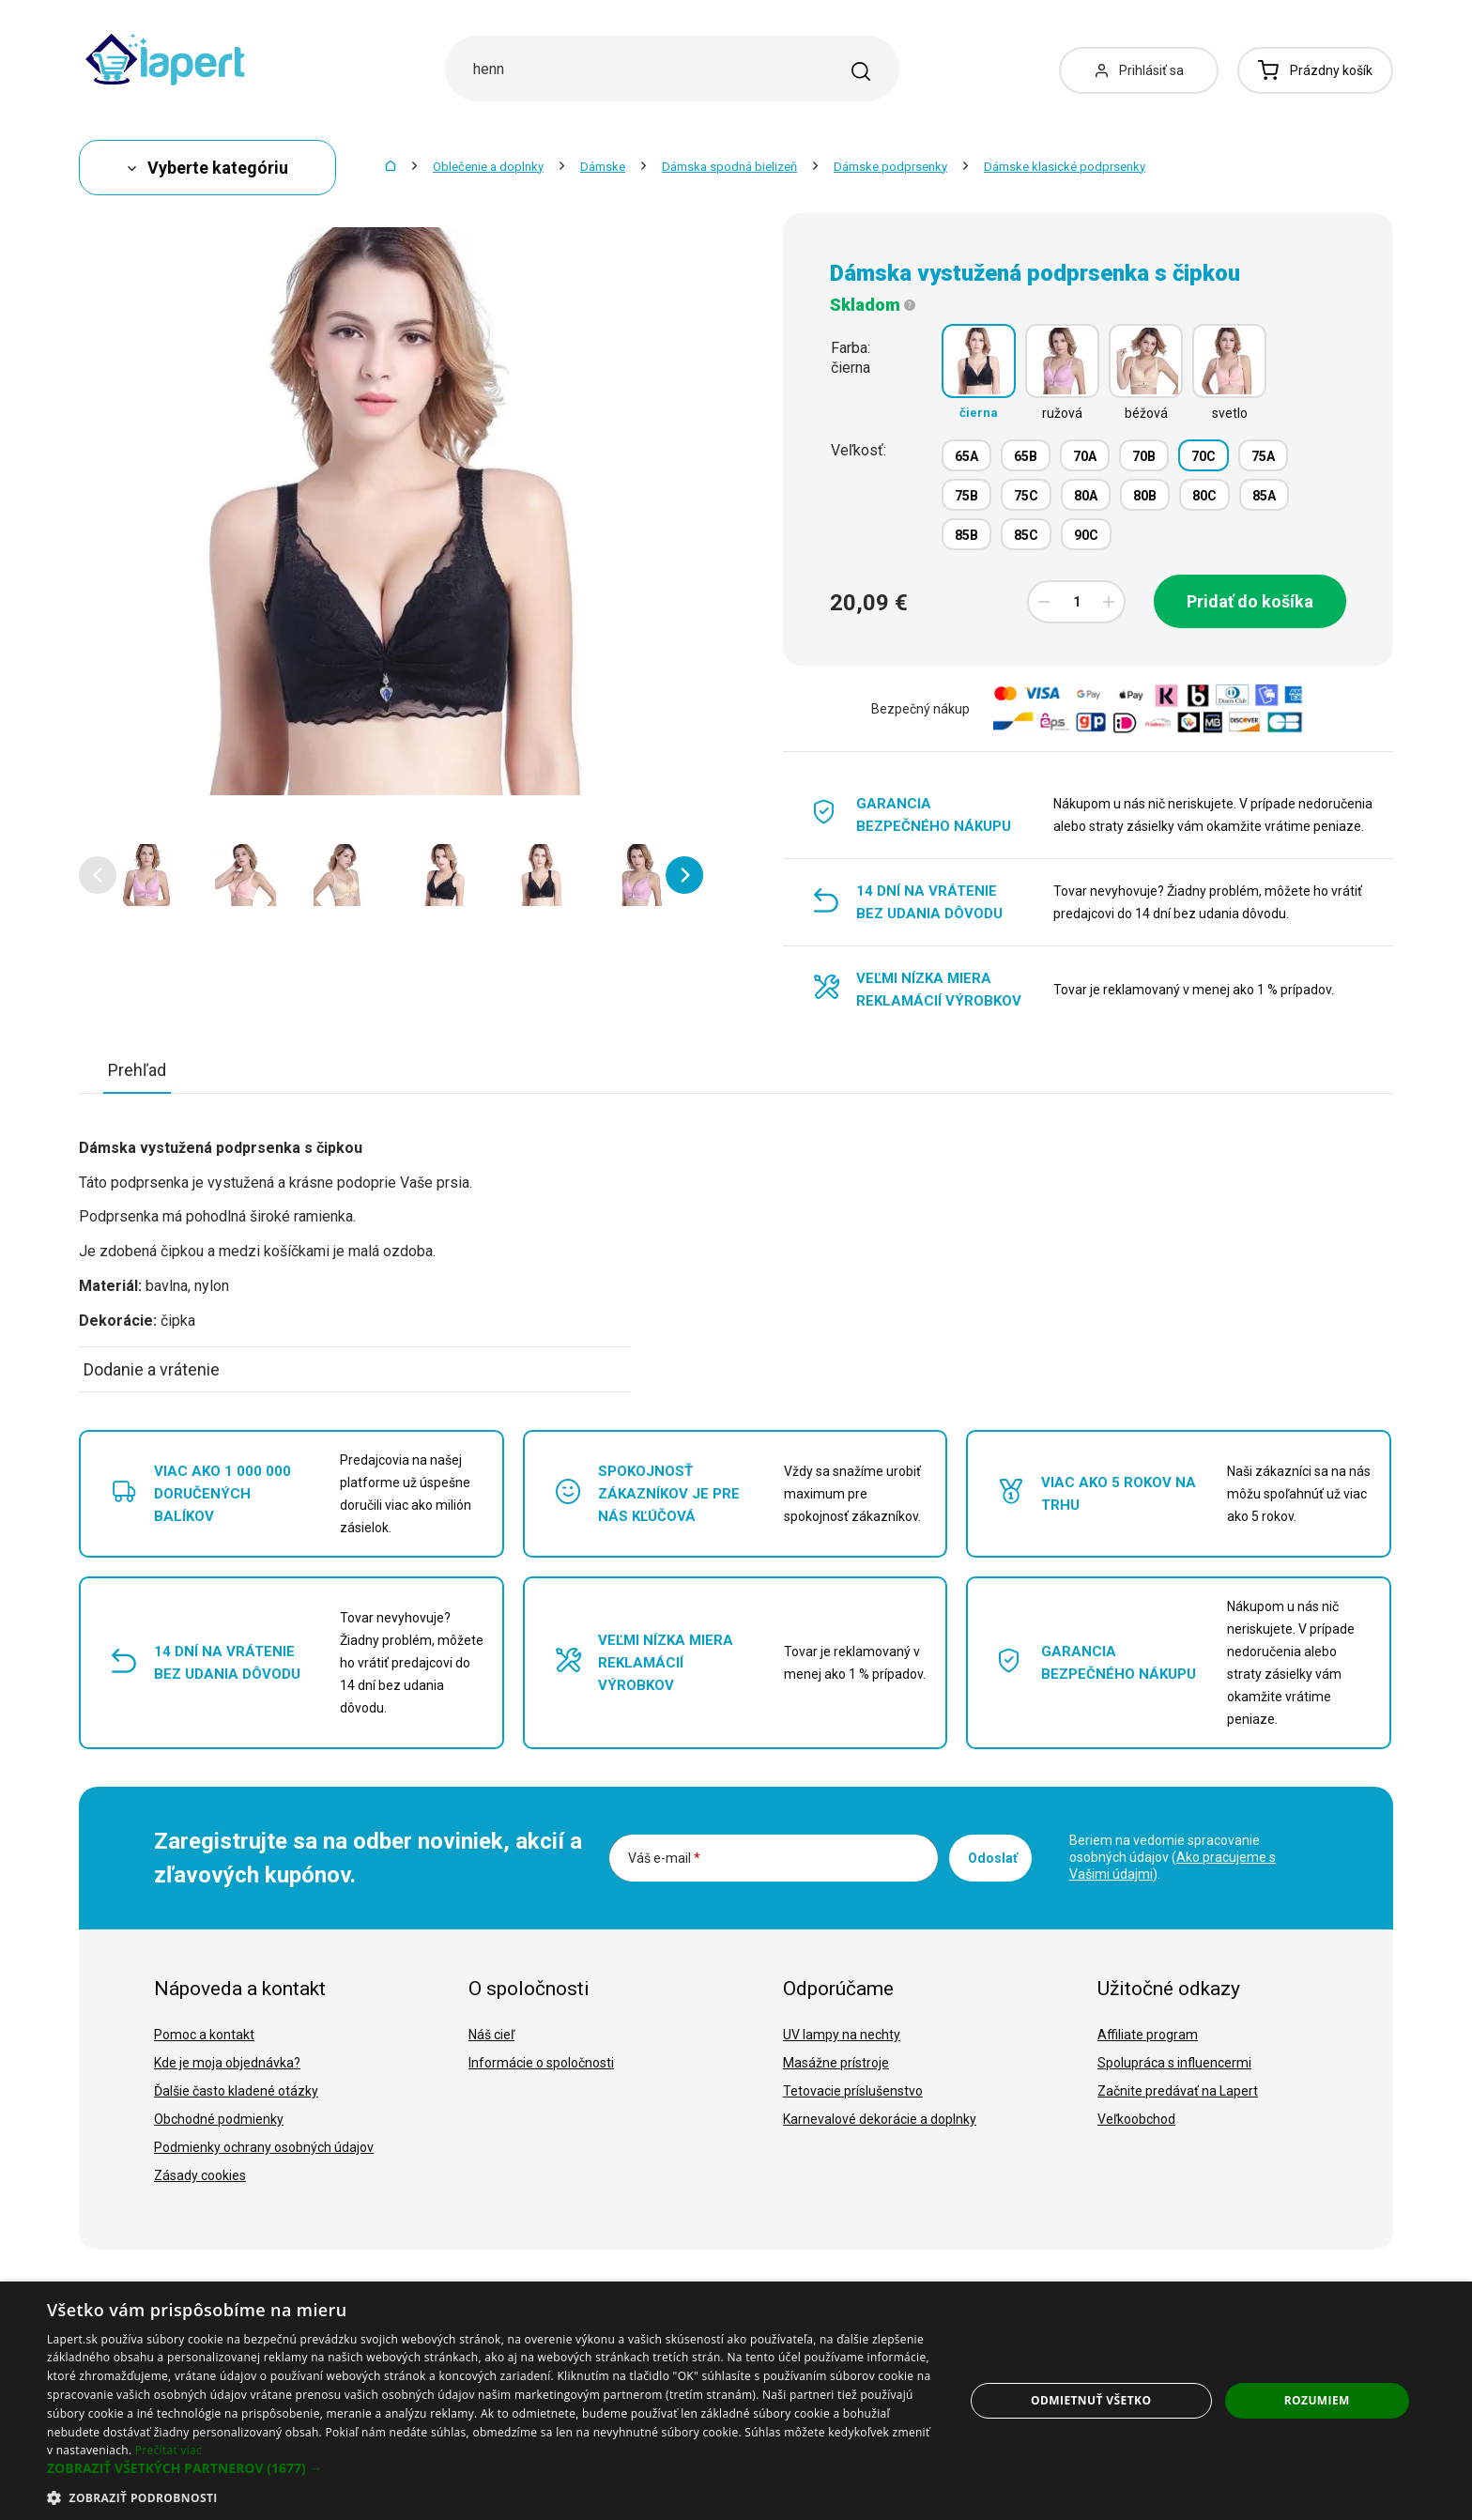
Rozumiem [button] (1317, 2400)
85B (966, 535)
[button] (97, 875)
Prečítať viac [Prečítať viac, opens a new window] (168, 2450)
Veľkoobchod (1136, 2119)
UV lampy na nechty (841, 2034)
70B (1144, 456)
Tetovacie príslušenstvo (853, 2090)
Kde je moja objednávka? (227, 2062)
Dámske (602, 167)
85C (1026, 535)
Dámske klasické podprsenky (1064, 167)
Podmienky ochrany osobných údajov (264, 2147)
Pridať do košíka (1250, 601)
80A (1085, 495)
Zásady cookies (200, 2175)
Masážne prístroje (836, 2062)
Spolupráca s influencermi (1174, 2062)
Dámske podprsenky (890, 167)
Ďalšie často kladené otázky (236, 2090)
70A (1084, 456)
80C (1204, 495)
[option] (146, 875)
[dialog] (736, 2401)
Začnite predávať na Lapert (1177, 2090)
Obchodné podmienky (219, 2119)
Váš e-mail (664, 1858)
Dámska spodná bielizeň (729, 167)
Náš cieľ (491, 2034)
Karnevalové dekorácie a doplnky (879, 2119)
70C (1203, 456)
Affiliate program (1147, 2034)
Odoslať (993, 1858)
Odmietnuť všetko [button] (1091, 2400)
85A (1264, 495)
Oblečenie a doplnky (488, 167)
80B (1145, 495)
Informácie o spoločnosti (541, 2062)
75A (1263, 456)
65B (1025, 456)
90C (1086, 535)
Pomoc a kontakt (204, 2034)
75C (1026, 495)
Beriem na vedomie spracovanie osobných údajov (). (1172, 1857)
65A (966, 456)
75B (966, 495)
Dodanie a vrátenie (152, 1369)
